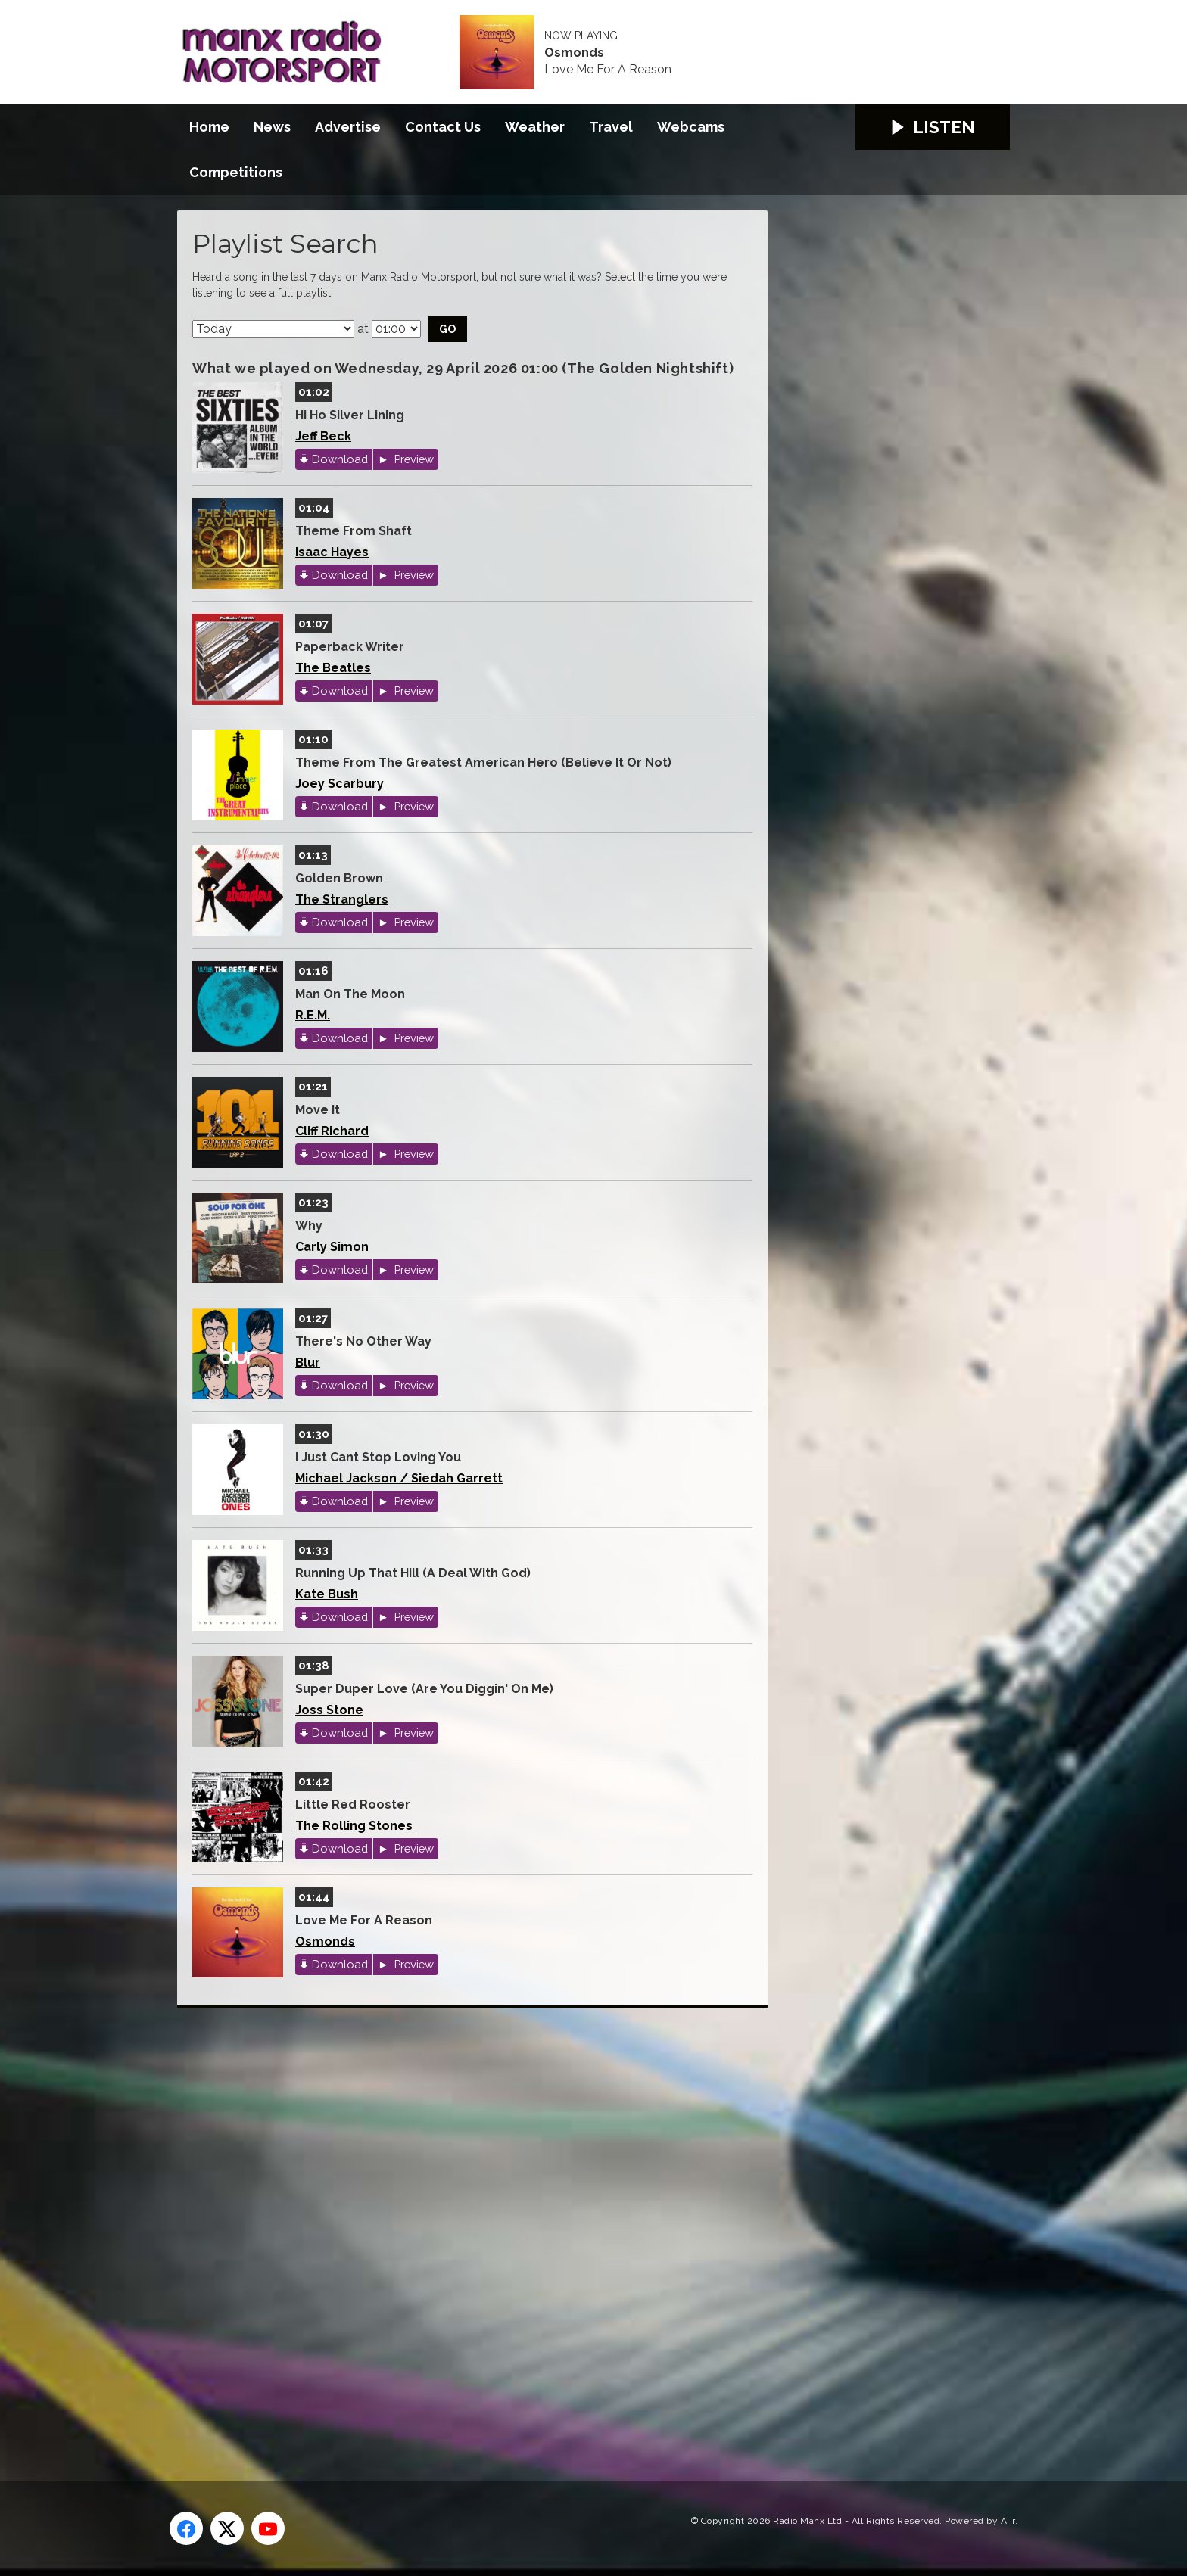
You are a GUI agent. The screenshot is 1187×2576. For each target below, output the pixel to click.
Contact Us (443, 127)
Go (447, 329)
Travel (611, 127)
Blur (307, 1362)
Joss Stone (329, 1710)
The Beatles (333, 668)
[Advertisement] (461, 2228)
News (272, 127)
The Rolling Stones (354, 1825)
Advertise (348, 127)
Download (340, 459)
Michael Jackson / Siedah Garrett (399, 1478)
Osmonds (574, 53)
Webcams (690, 127)
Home (209, 127)
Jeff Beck (323, 436)
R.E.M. (312, 1015)
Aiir (1008, 2520)
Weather (535, 127)
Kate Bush (326, 1594)
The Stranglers (341, 899)
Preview (412, 459)
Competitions (235, 172)
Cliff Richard (332, 1131)
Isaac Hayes (332, 552)
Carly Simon (332, 1247)
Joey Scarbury (339, 783)
